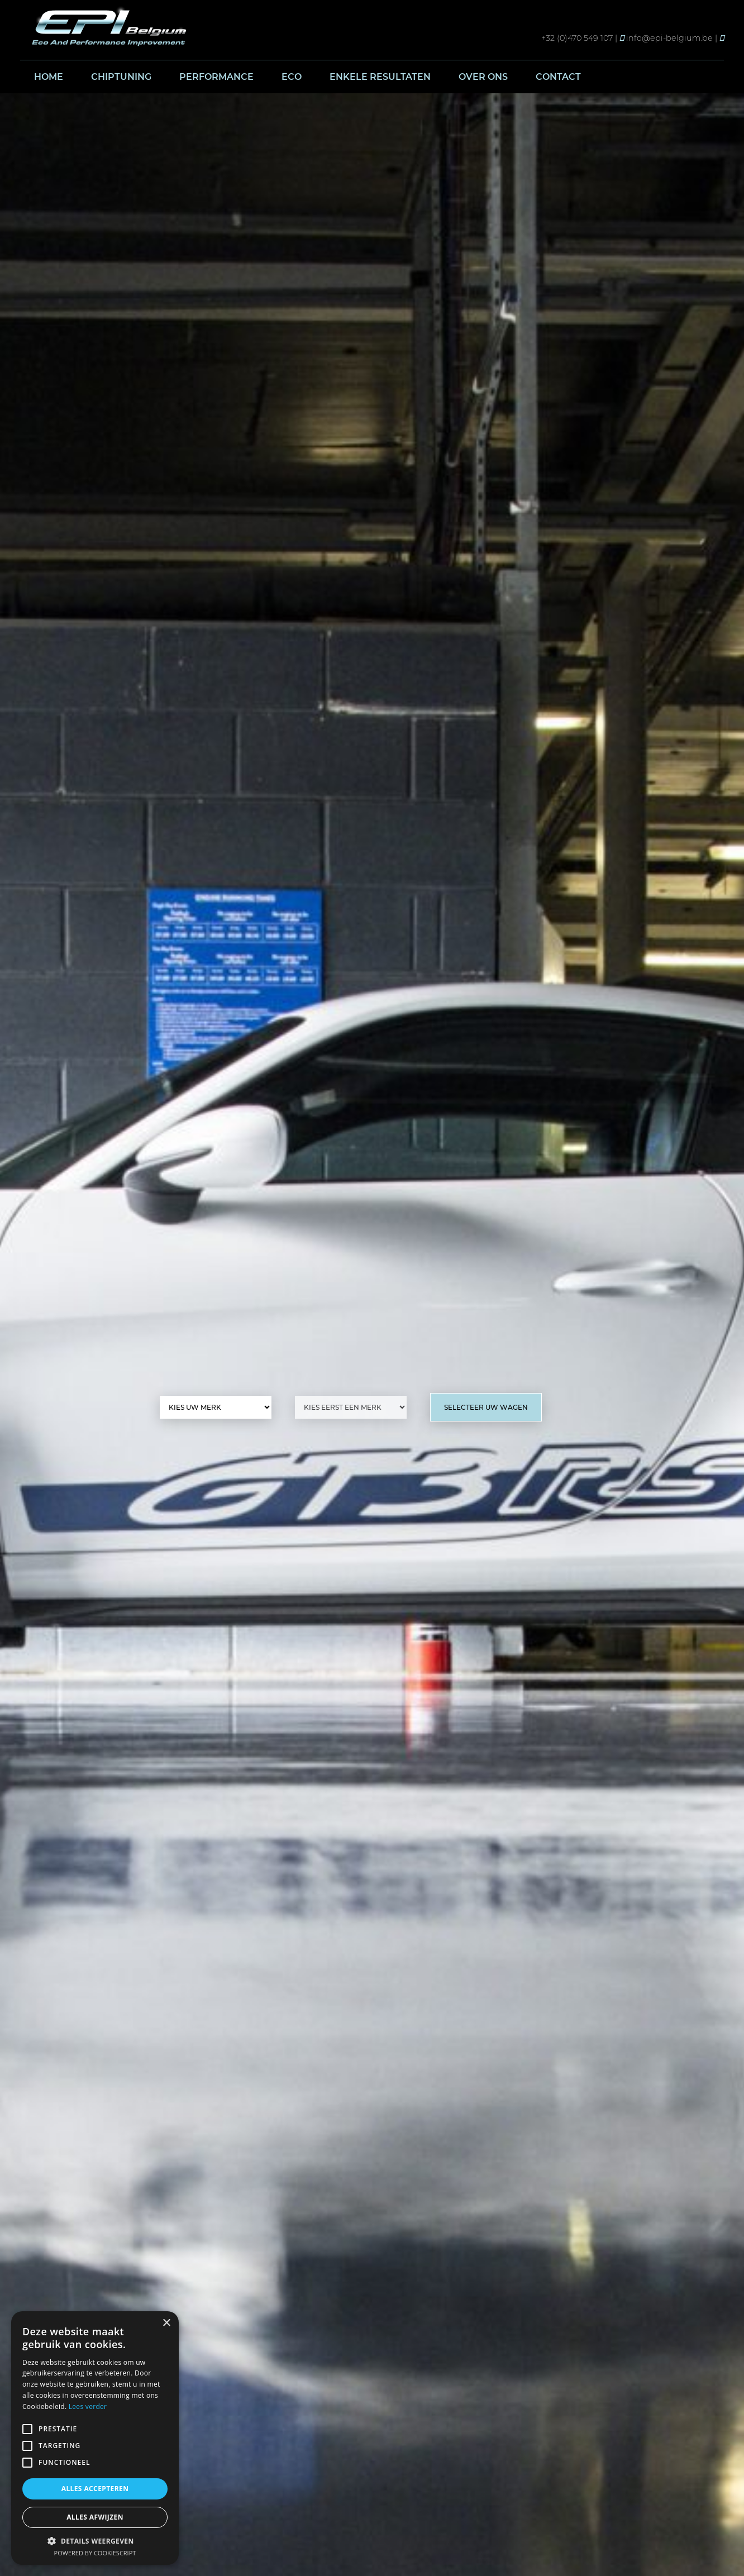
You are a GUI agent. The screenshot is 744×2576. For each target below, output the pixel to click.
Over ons (483, 76)
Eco (292, 76)
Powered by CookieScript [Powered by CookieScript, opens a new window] (95, 2553)
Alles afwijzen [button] (94, 2517)
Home (48, 76)
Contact (558, 76)
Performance (216, 76)
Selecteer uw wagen (486, 1407)
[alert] (95, 2438)
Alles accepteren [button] (95, 2488)
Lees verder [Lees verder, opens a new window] (88, 2406)
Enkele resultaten (380, 76)
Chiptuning (121, 76)
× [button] (166, 2323)
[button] (95, 2540)
